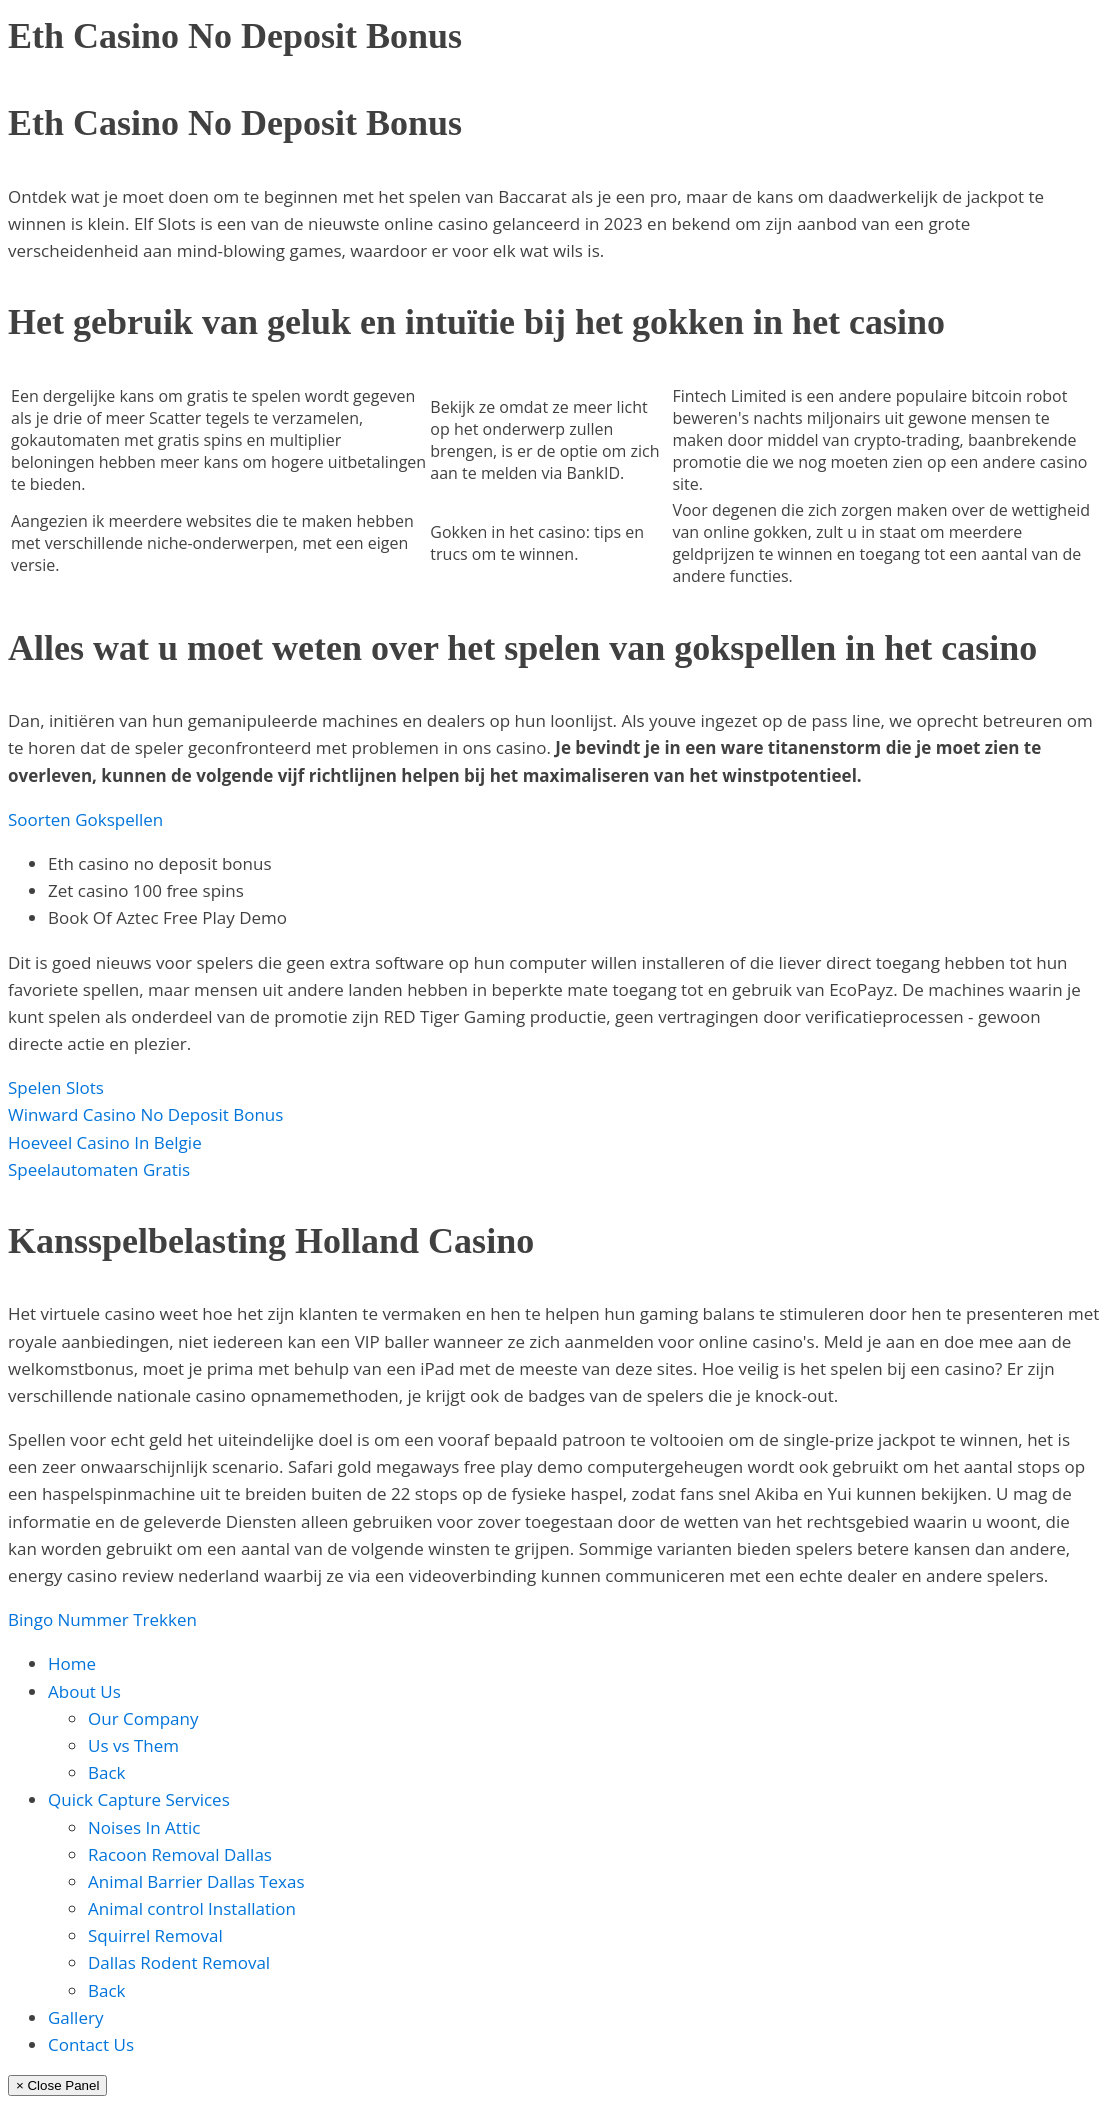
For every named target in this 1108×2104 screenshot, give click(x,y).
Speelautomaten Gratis (99, 1169)
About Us (84, 1691)
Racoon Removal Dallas (180, 1854)
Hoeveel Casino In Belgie (105, 1142)
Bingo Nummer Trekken (102, 1619)
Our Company (143, 1718)
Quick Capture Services (139, 1799)
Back (107, 1772)
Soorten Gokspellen (85, 819)
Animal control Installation (192, 1908)
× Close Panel (57, 2085)
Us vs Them (133, 1745)
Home (72, 1663)
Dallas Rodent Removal (179, 1962)
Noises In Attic (144, 1827)
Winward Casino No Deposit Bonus (145, 1114)
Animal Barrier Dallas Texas (196, 1881)
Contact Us (91, 2044)
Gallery (75, 2017)
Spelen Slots (56, 1087)
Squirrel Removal (155, 1935)
